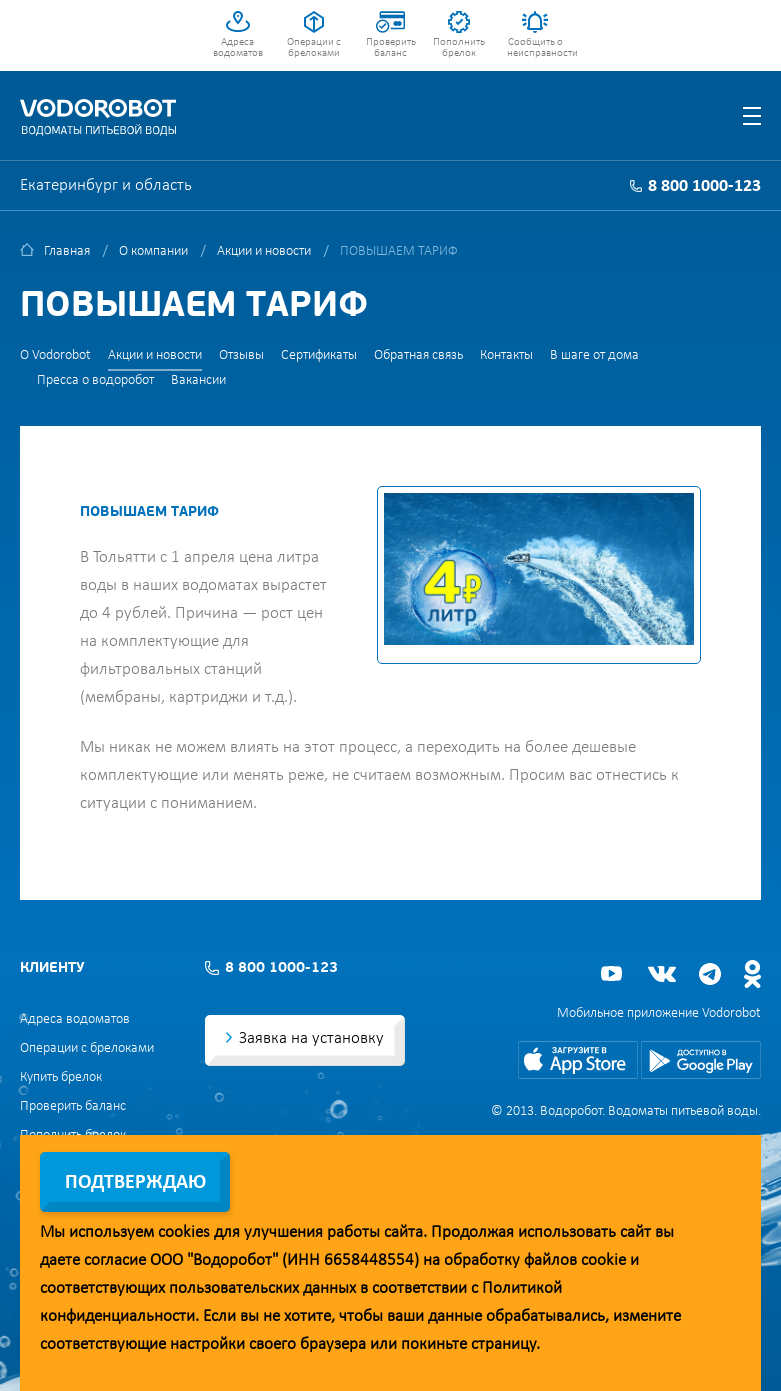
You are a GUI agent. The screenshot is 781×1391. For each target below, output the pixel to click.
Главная (67, 251)
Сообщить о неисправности (535, 48)
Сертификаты (319, 355)
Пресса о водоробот (95, 380)
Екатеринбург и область (106, 185)
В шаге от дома (594, 355)
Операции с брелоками (314, 48)
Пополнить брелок (459, 48)
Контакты (506, 355)
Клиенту (52, 968)
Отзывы (241, 355)
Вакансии (198, 380)
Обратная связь (418, 355)
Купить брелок (61, 1077)
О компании (153, 251)
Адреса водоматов (238, 48)
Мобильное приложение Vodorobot (659, 1013)
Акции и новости (264, 251)
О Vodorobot (55, 355)
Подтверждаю (135, 1183)
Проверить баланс (391, 48)
